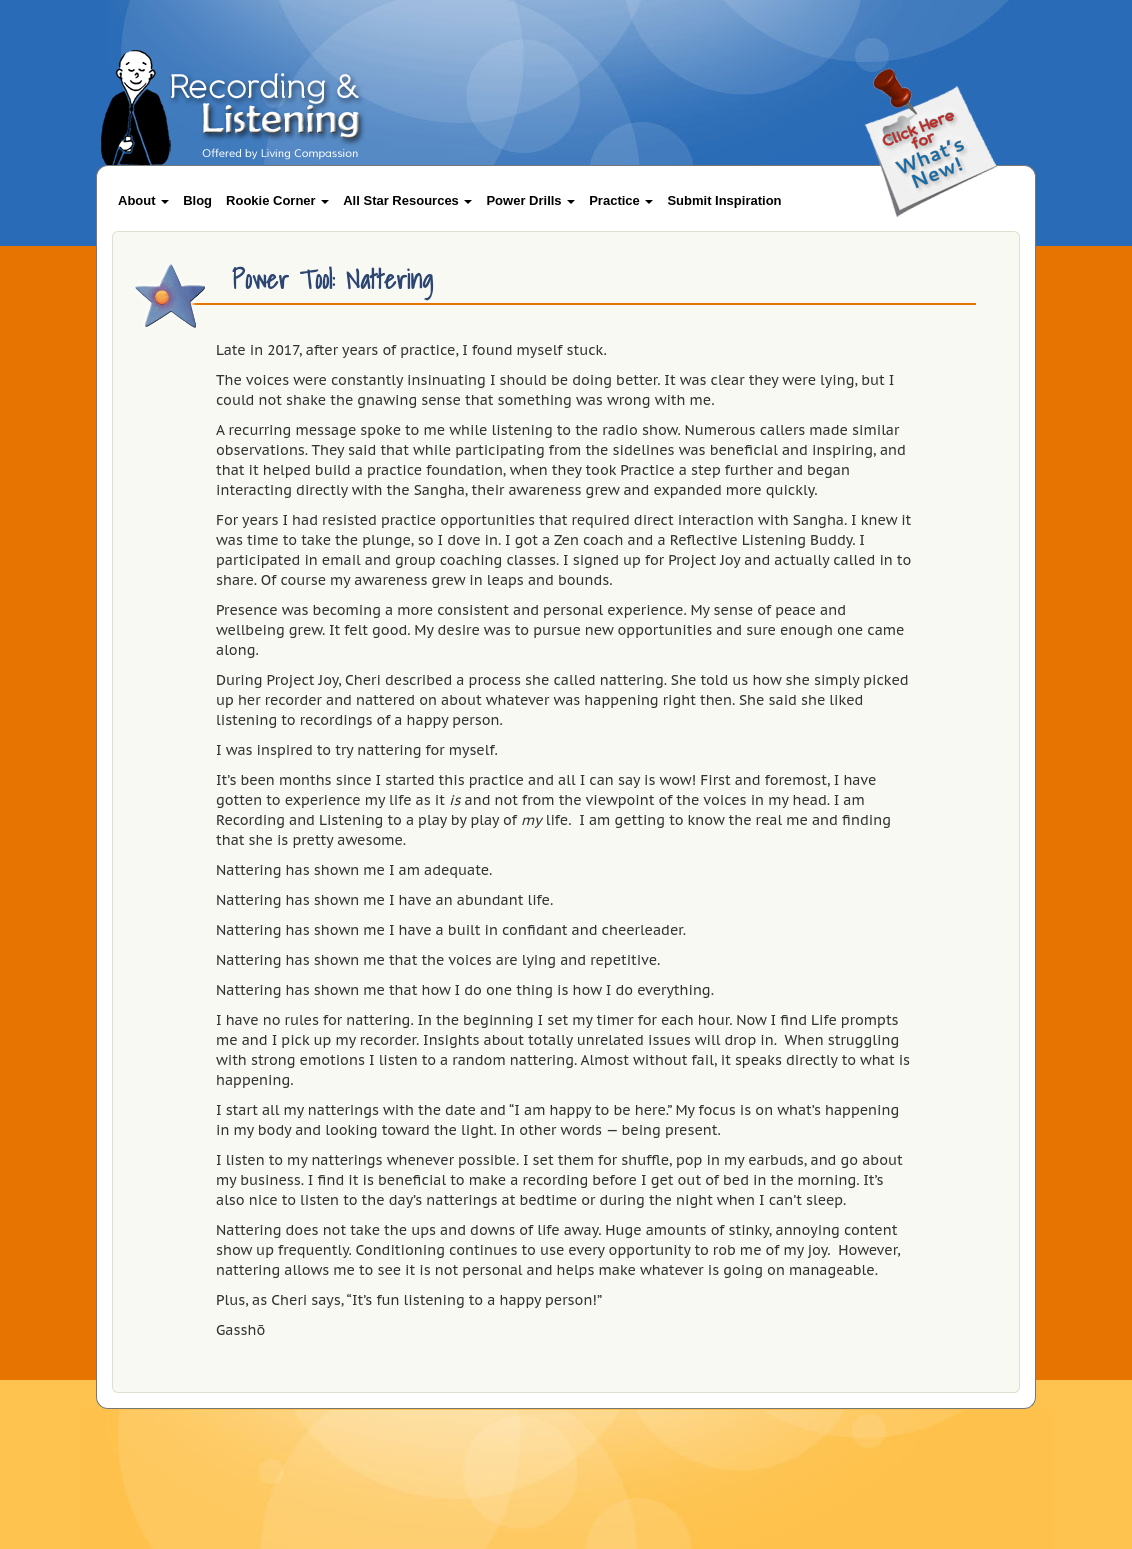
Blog (197, 200)
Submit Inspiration (724, 200)
